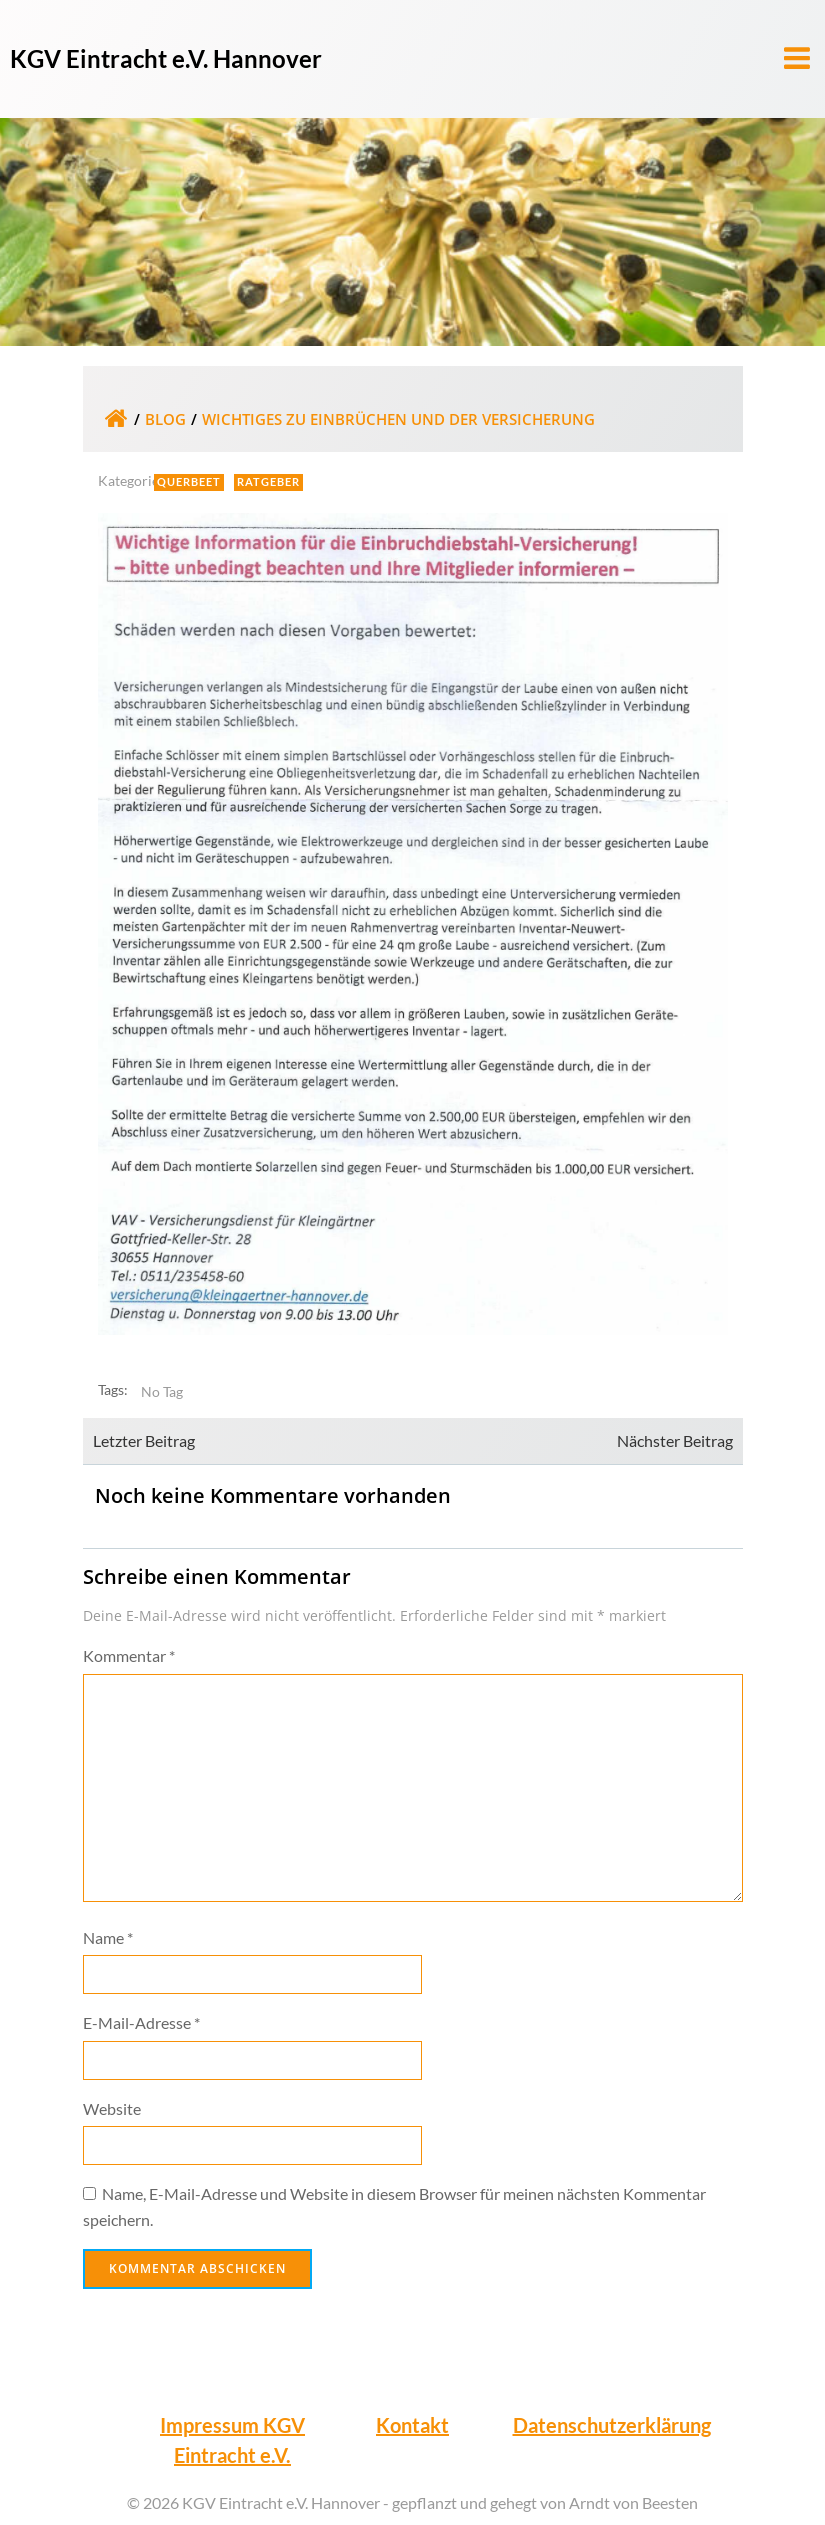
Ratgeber (268, 481)
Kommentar (129, 1655)
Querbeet (189, 481)
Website (112, 2108)
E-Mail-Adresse (141, 2022)
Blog (165, 419)
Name (108, 1937)
